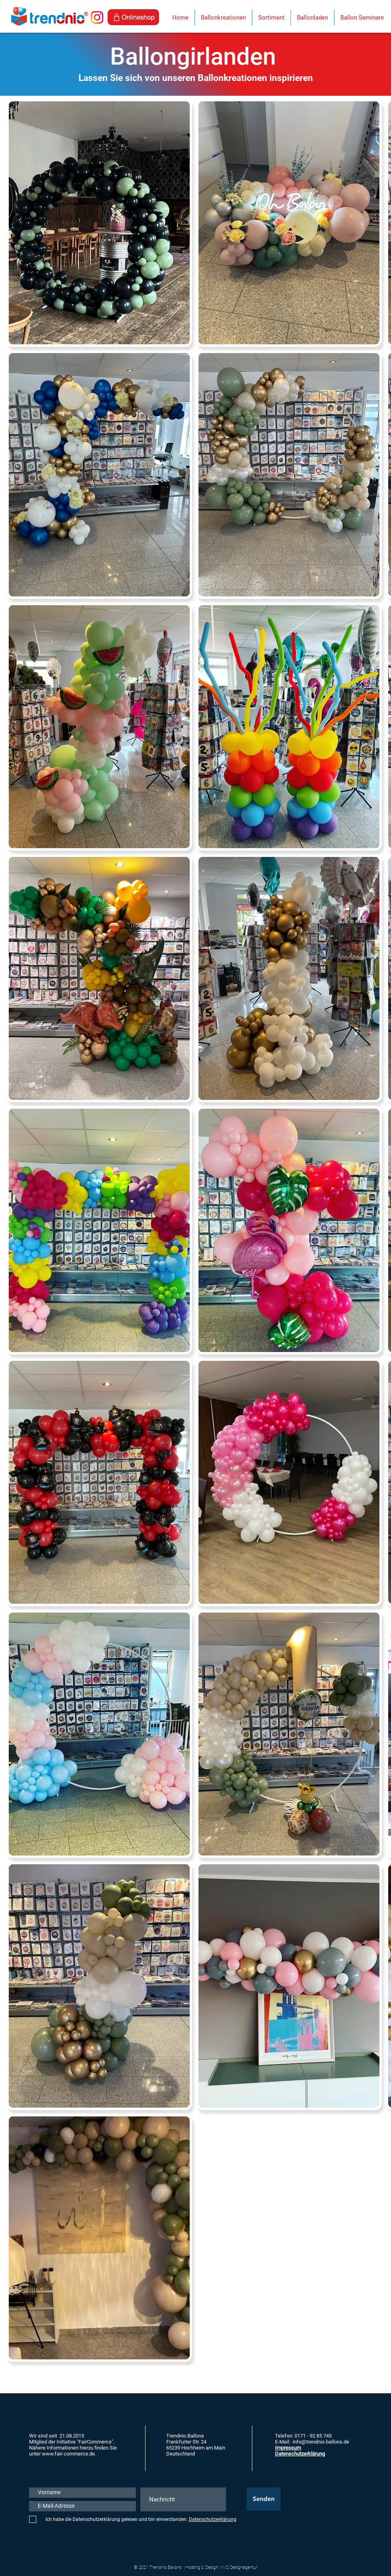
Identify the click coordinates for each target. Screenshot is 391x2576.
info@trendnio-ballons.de (321, 2442)
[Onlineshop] (133, 17)
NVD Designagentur (238, 2567)
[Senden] (263, 2499)
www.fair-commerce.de (68, 2454)
